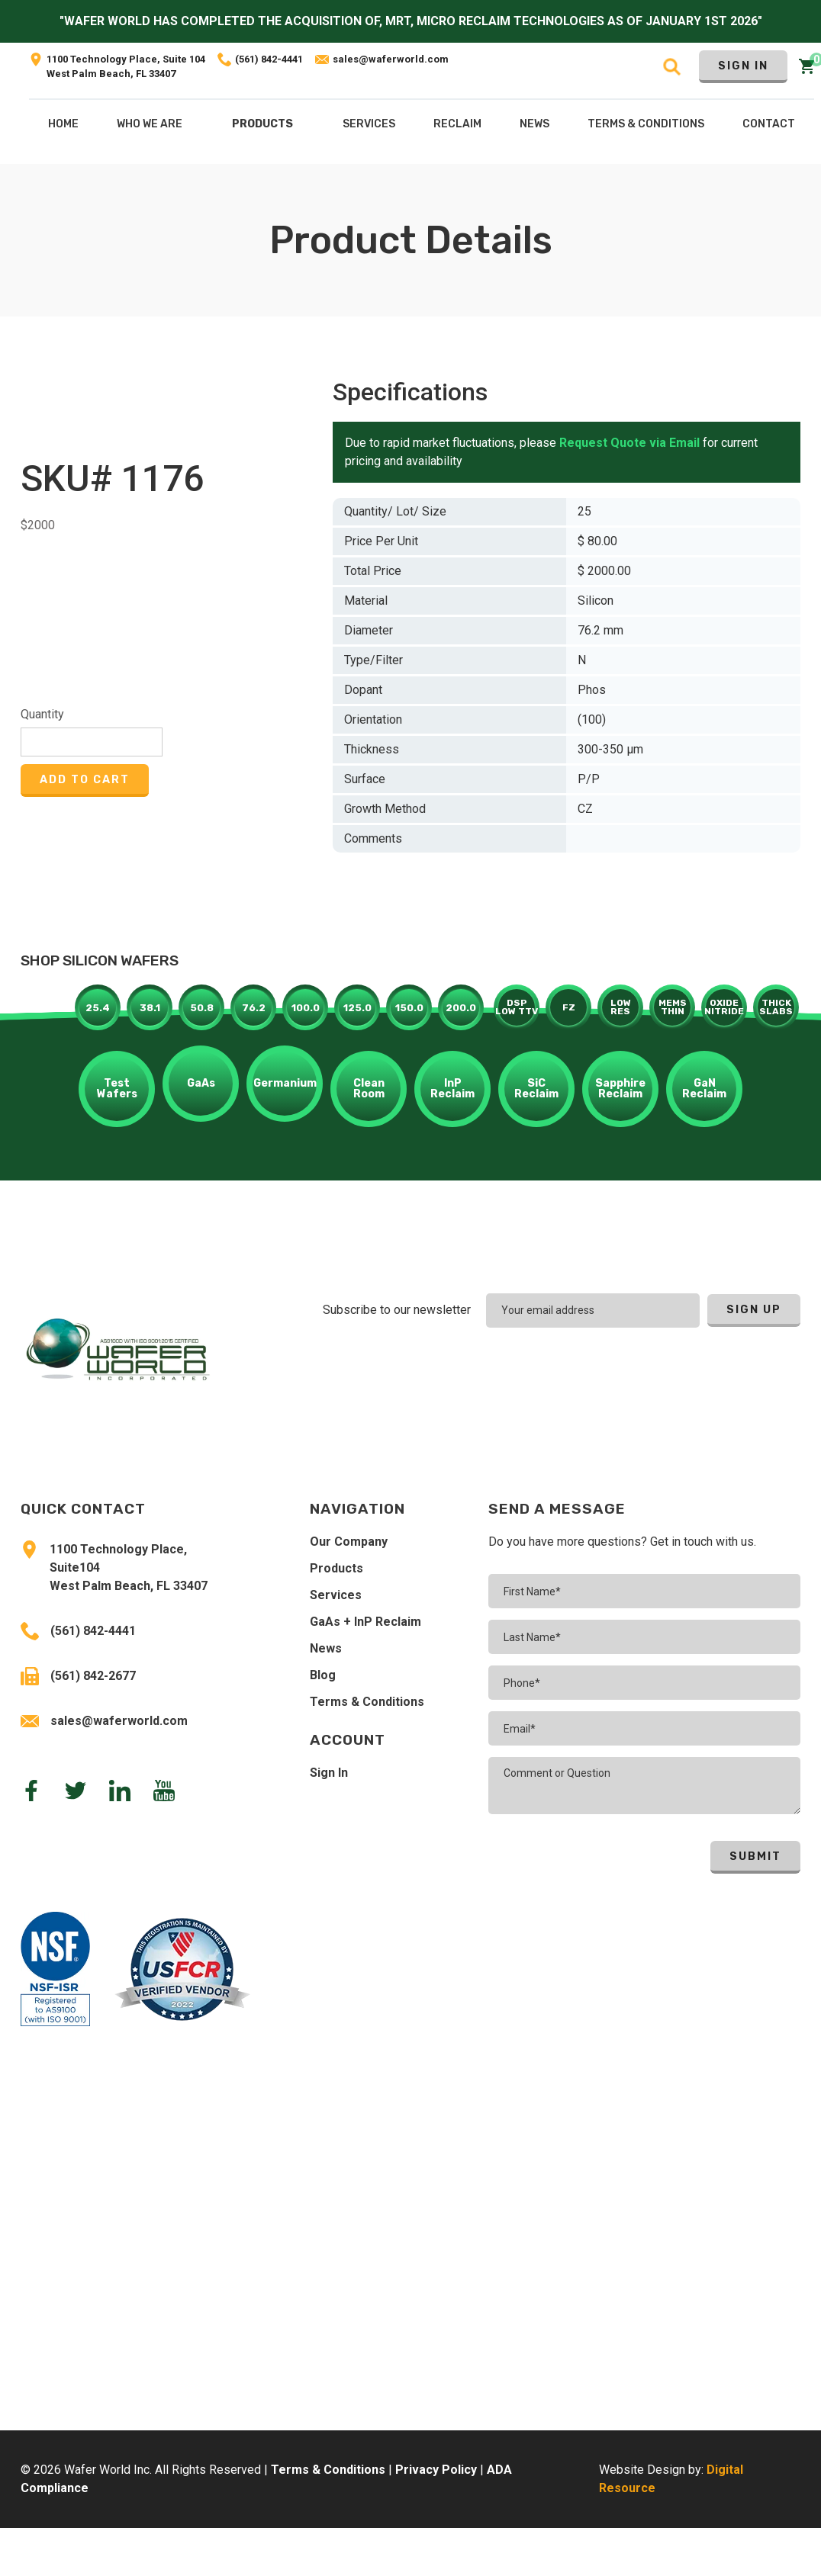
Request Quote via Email (629, 442)
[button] (262, 127)
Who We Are (149, 123)
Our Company (349, 1541)
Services (336, 1595)
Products (262, 123)
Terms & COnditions (646, 123)
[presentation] (701, 1369)
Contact (768, 123)
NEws (534, 123)
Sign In (743, 65)
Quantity (42, 714)
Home (63, 123)
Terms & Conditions (367, 1701)
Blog (323, 1675)
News (326, 1648)
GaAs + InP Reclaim (365, 1621)
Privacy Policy (436, 2469)
